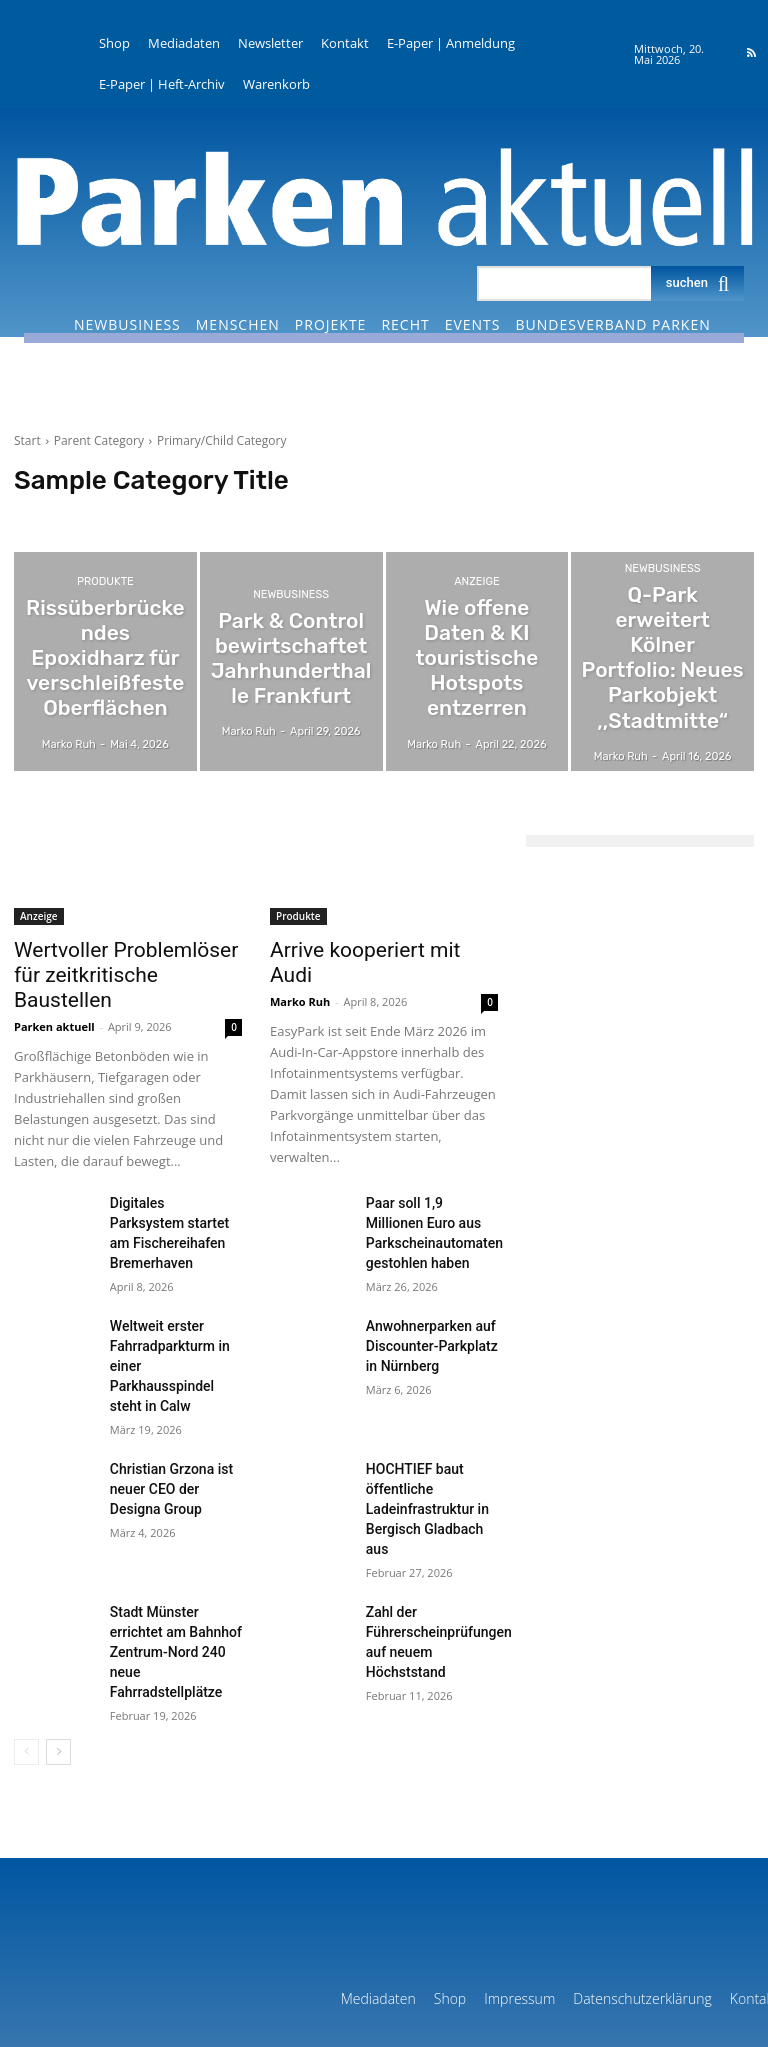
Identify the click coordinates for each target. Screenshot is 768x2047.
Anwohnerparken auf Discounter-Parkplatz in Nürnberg (429, 1304)
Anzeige (476, 617)
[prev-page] (26, 1629)
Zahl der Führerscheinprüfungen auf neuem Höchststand (430, 1534)
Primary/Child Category (222, 440)
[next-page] (58, 1629)
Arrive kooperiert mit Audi (366, 949)
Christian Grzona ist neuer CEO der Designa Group (171, 1419)
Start (27, 440)
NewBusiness (291, 608)
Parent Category (99, 440)
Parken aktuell (54, 995)
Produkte (105, 608)
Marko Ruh (300, 973)
